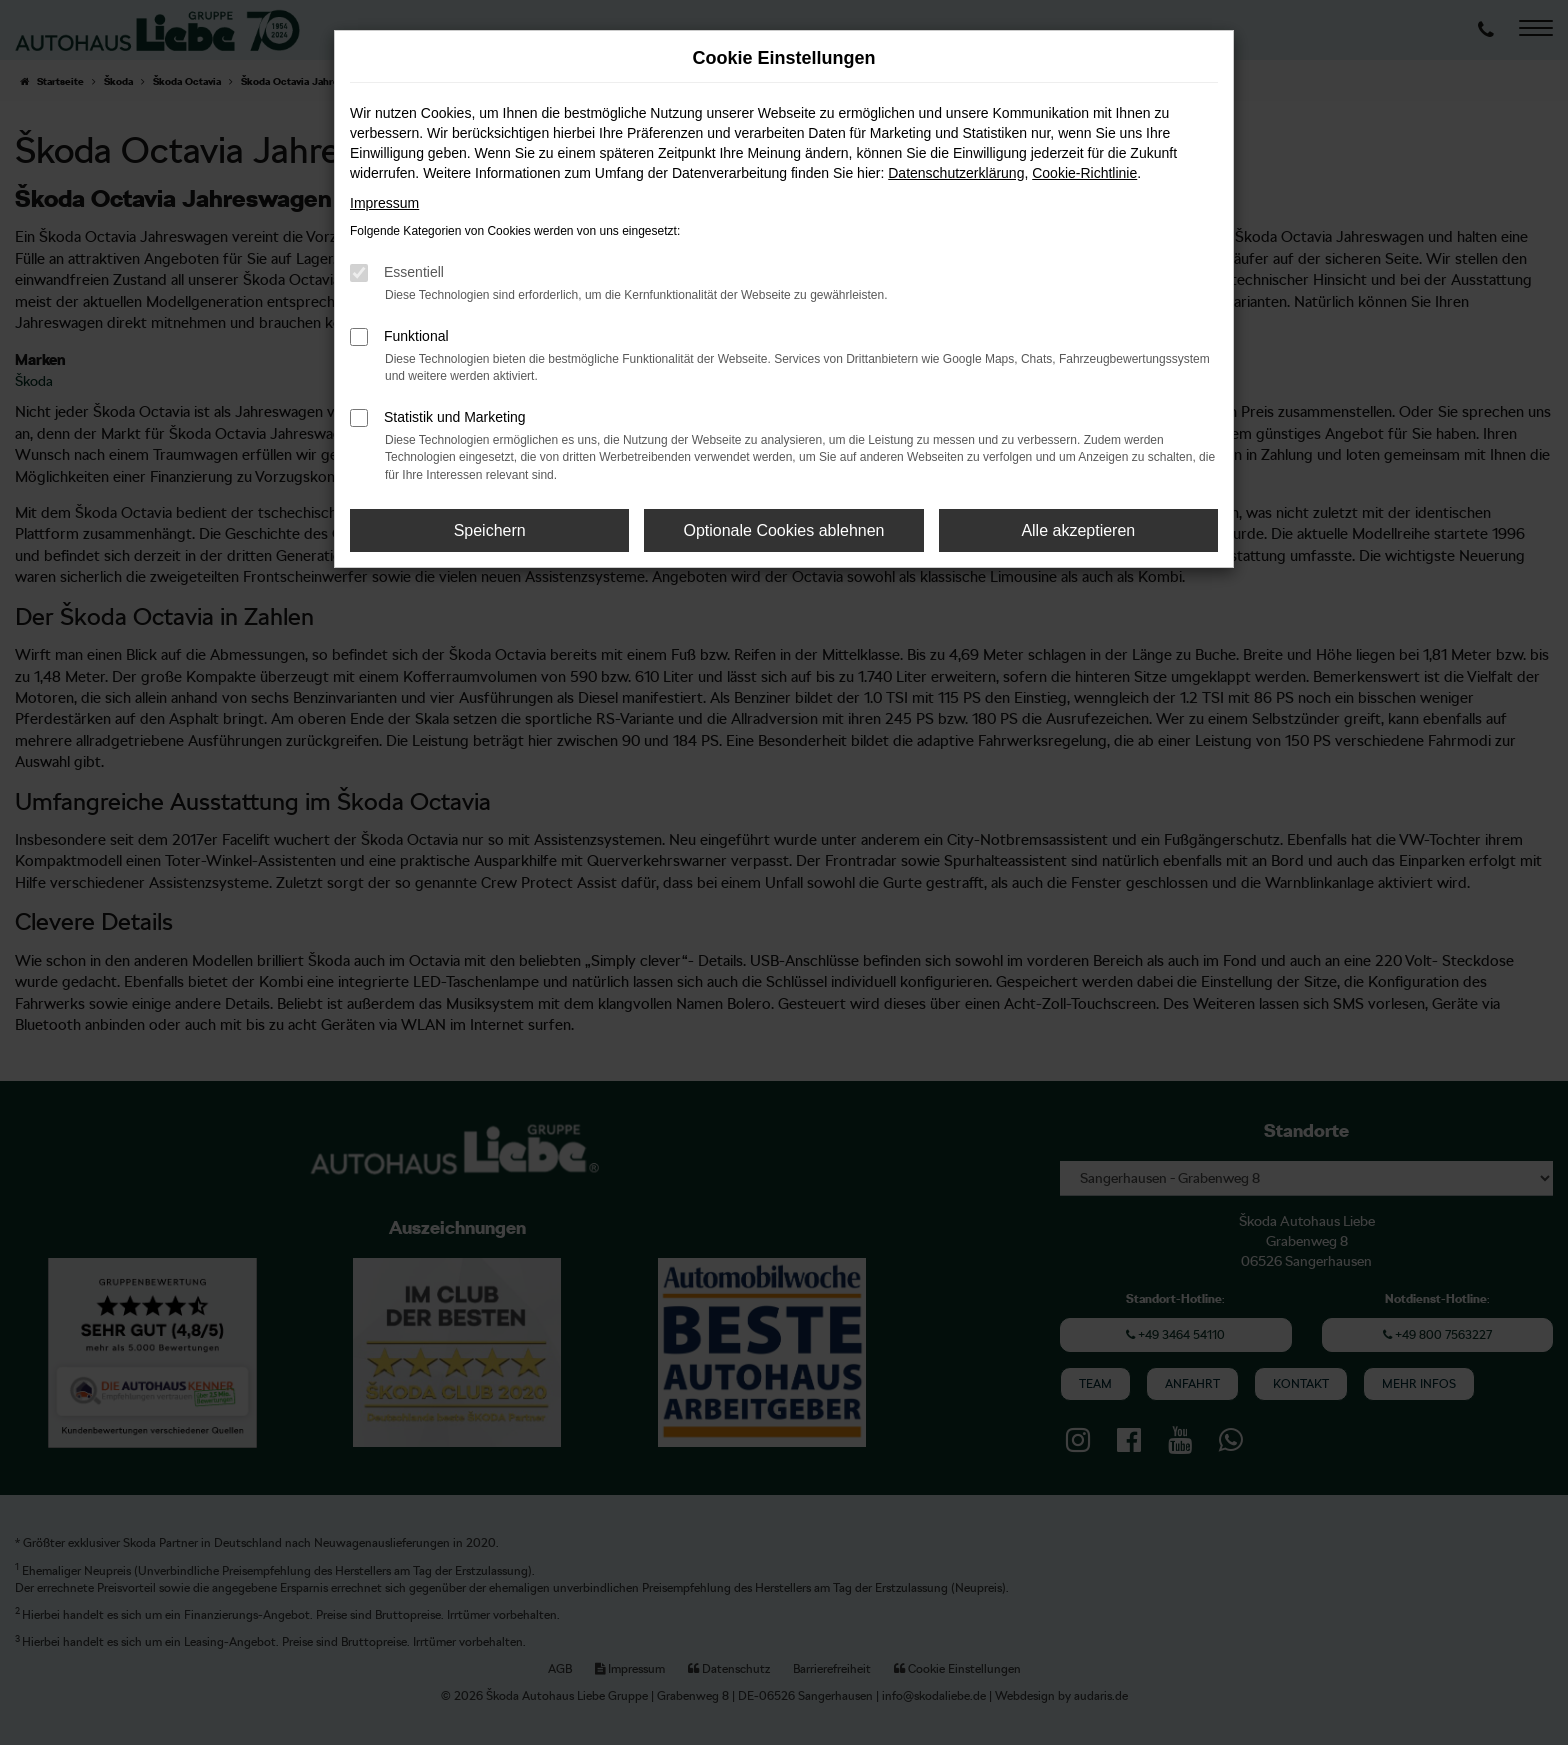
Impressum (384, 203)
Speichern (490, 530)
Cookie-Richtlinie (1084, 173)
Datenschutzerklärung (956, 173)
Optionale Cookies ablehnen (783, 530)
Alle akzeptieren (1078, 530)
